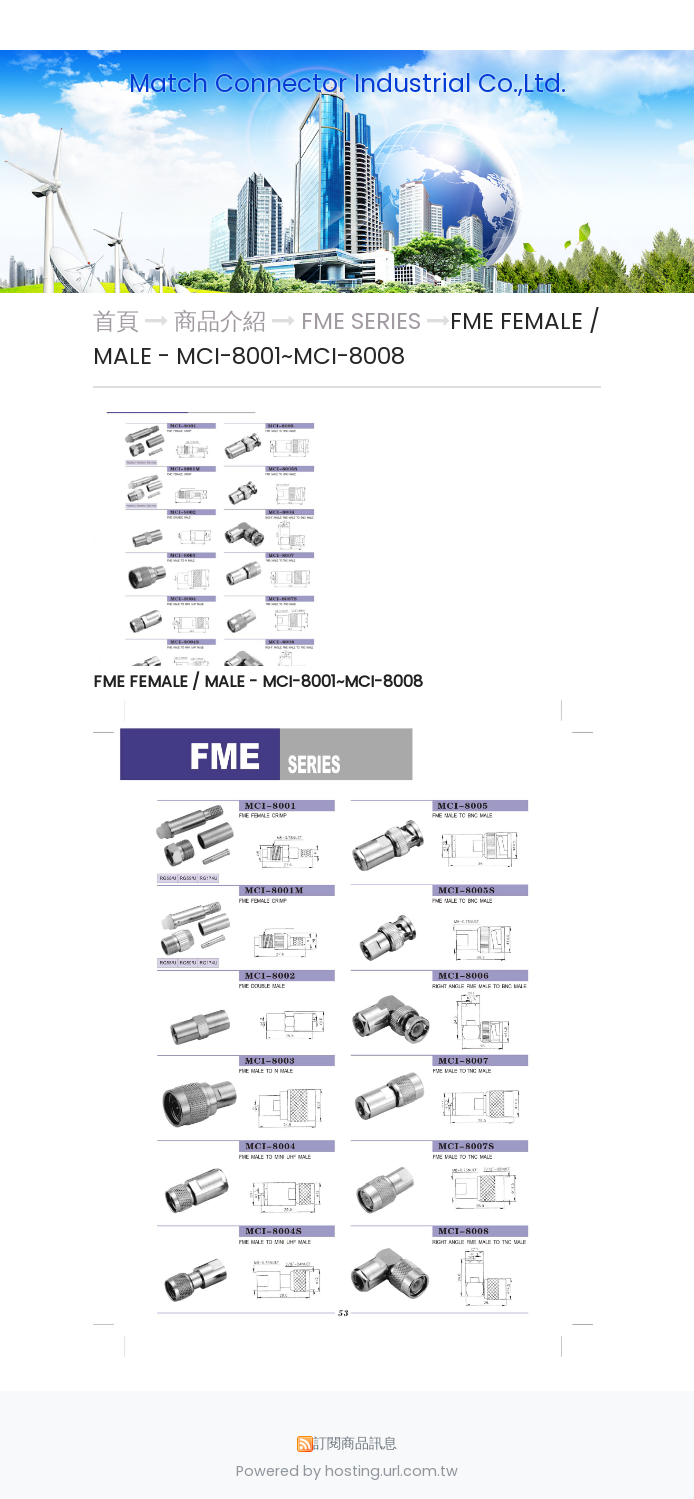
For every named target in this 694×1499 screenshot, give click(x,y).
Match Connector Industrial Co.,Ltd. (347, 84)
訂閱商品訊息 (355, 1443)
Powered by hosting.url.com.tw (347, 1471)
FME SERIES (361, 321)
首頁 (116, 321)
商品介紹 (223, 321)
